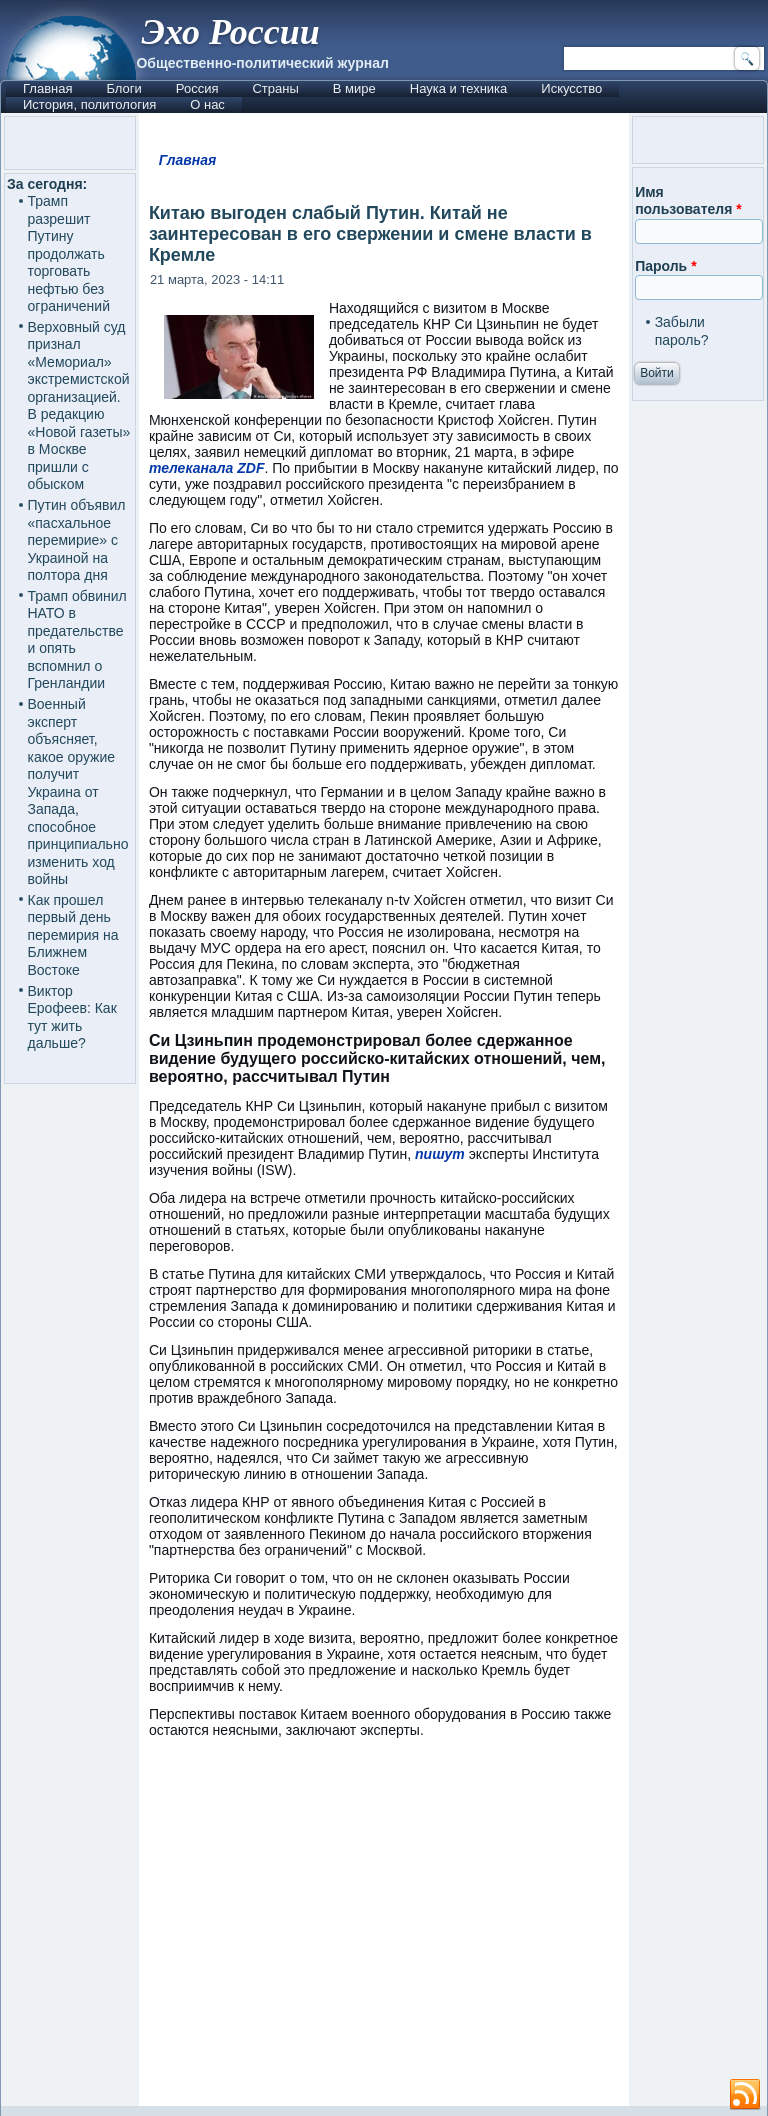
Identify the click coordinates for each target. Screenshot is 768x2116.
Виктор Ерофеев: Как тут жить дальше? (72, 1017)
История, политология (89, 104)
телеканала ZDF (207, 468)
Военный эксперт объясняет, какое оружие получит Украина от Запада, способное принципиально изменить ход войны (78, 791)
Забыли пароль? (682, 331)
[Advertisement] (384, 1931)
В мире (354, 88)
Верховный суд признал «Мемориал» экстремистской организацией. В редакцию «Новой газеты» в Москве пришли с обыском (79, 406)
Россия (197, 88)
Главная (47, 88)
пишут (440, 1154)
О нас (207, 104)
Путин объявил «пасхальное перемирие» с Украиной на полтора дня (77, 540)
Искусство (571, 88)
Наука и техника (459, 88)
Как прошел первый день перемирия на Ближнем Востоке (73, 935)
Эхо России (230, 32)
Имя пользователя (688, 201)
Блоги (123, 88)
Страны (275, 88)
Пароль (665, 266)
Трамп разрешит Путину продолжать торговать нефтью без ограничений (69, 253)
